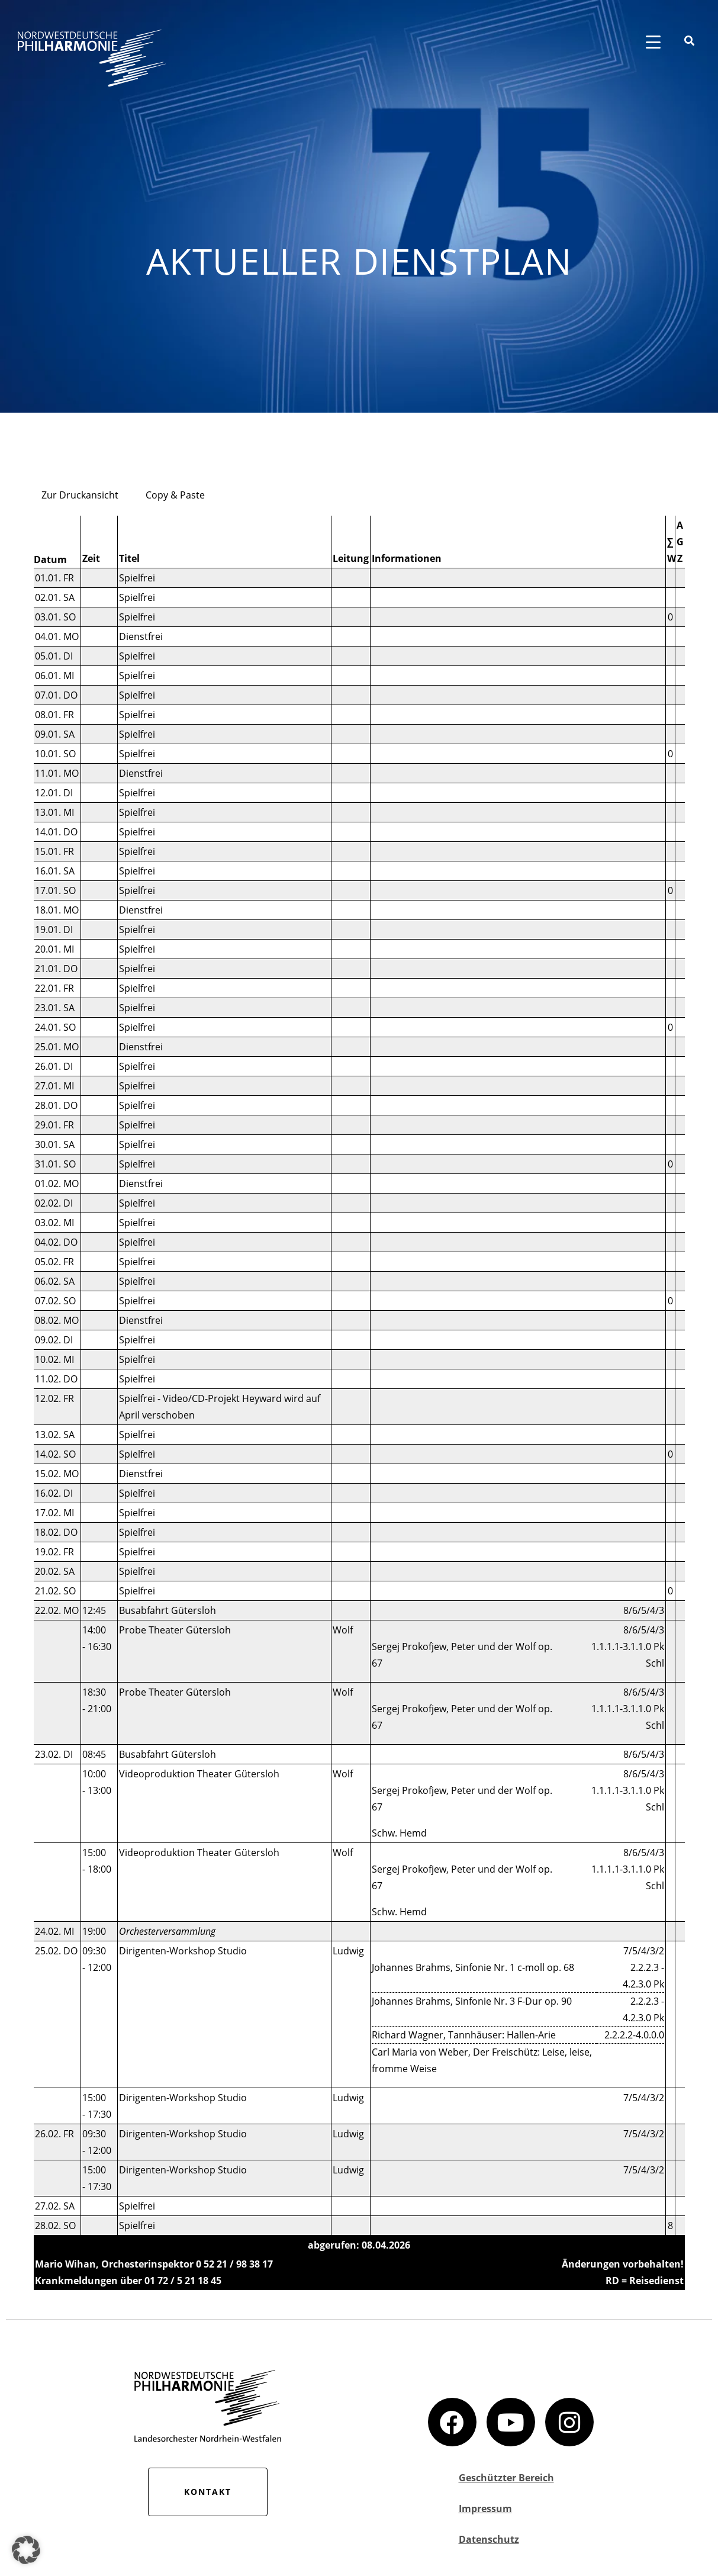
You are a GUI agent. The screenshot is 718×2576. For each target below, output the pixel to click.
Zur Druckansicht (79, 494)
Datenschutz (489, 2539)
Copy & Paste (175, 494)
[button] (26, 2550)
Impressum (485, 2508)
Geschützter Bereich (506, 2477)
